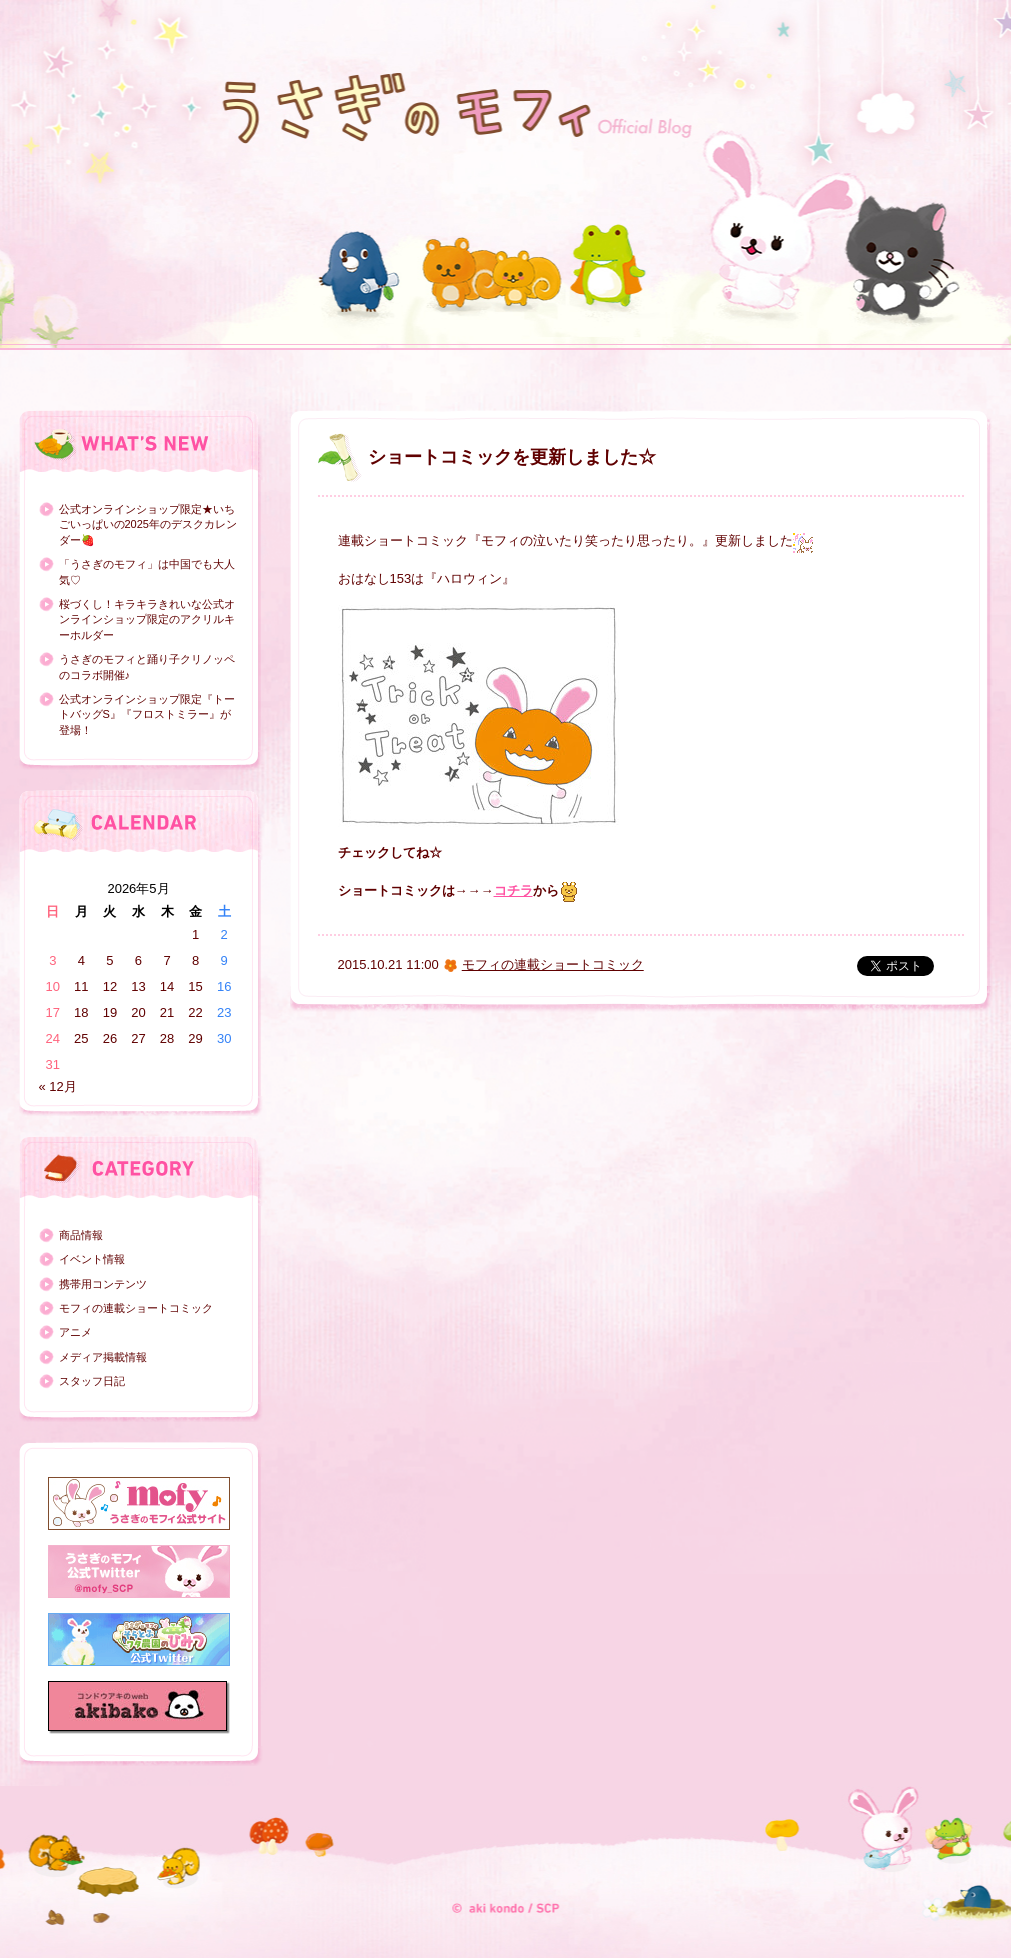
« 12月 (58, 1086)
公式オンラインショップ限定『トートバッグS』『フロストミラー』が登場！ (147, 714)
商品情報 (81, 1235)
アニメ (75, 1332)
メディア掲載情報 (103, 1357)
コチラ (513, 890)
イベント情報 (92, 1259)
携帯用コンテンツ (103, 1284)
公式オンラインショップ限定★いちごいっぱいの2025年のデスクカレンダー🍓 (148, 524)
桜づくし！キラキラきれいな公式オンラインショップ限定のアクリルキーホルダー (147, 619)
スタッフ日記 (92, 1381)
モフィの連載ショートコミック (136, 1308)
